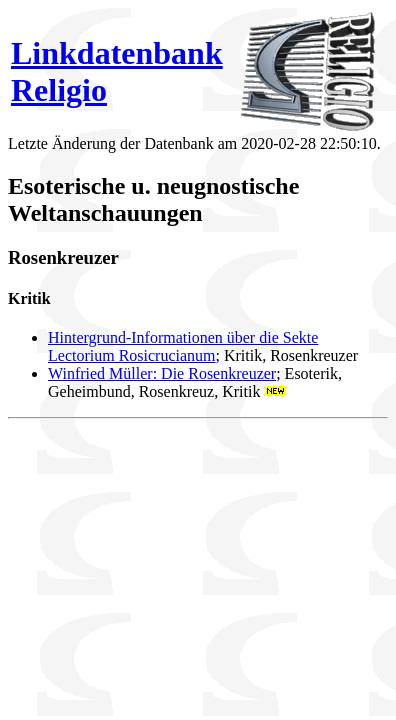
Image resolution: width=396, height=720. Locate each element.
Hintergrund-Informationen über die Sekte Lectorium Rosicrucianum (183, 346)
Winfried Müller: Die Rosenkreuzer (162, 373)
